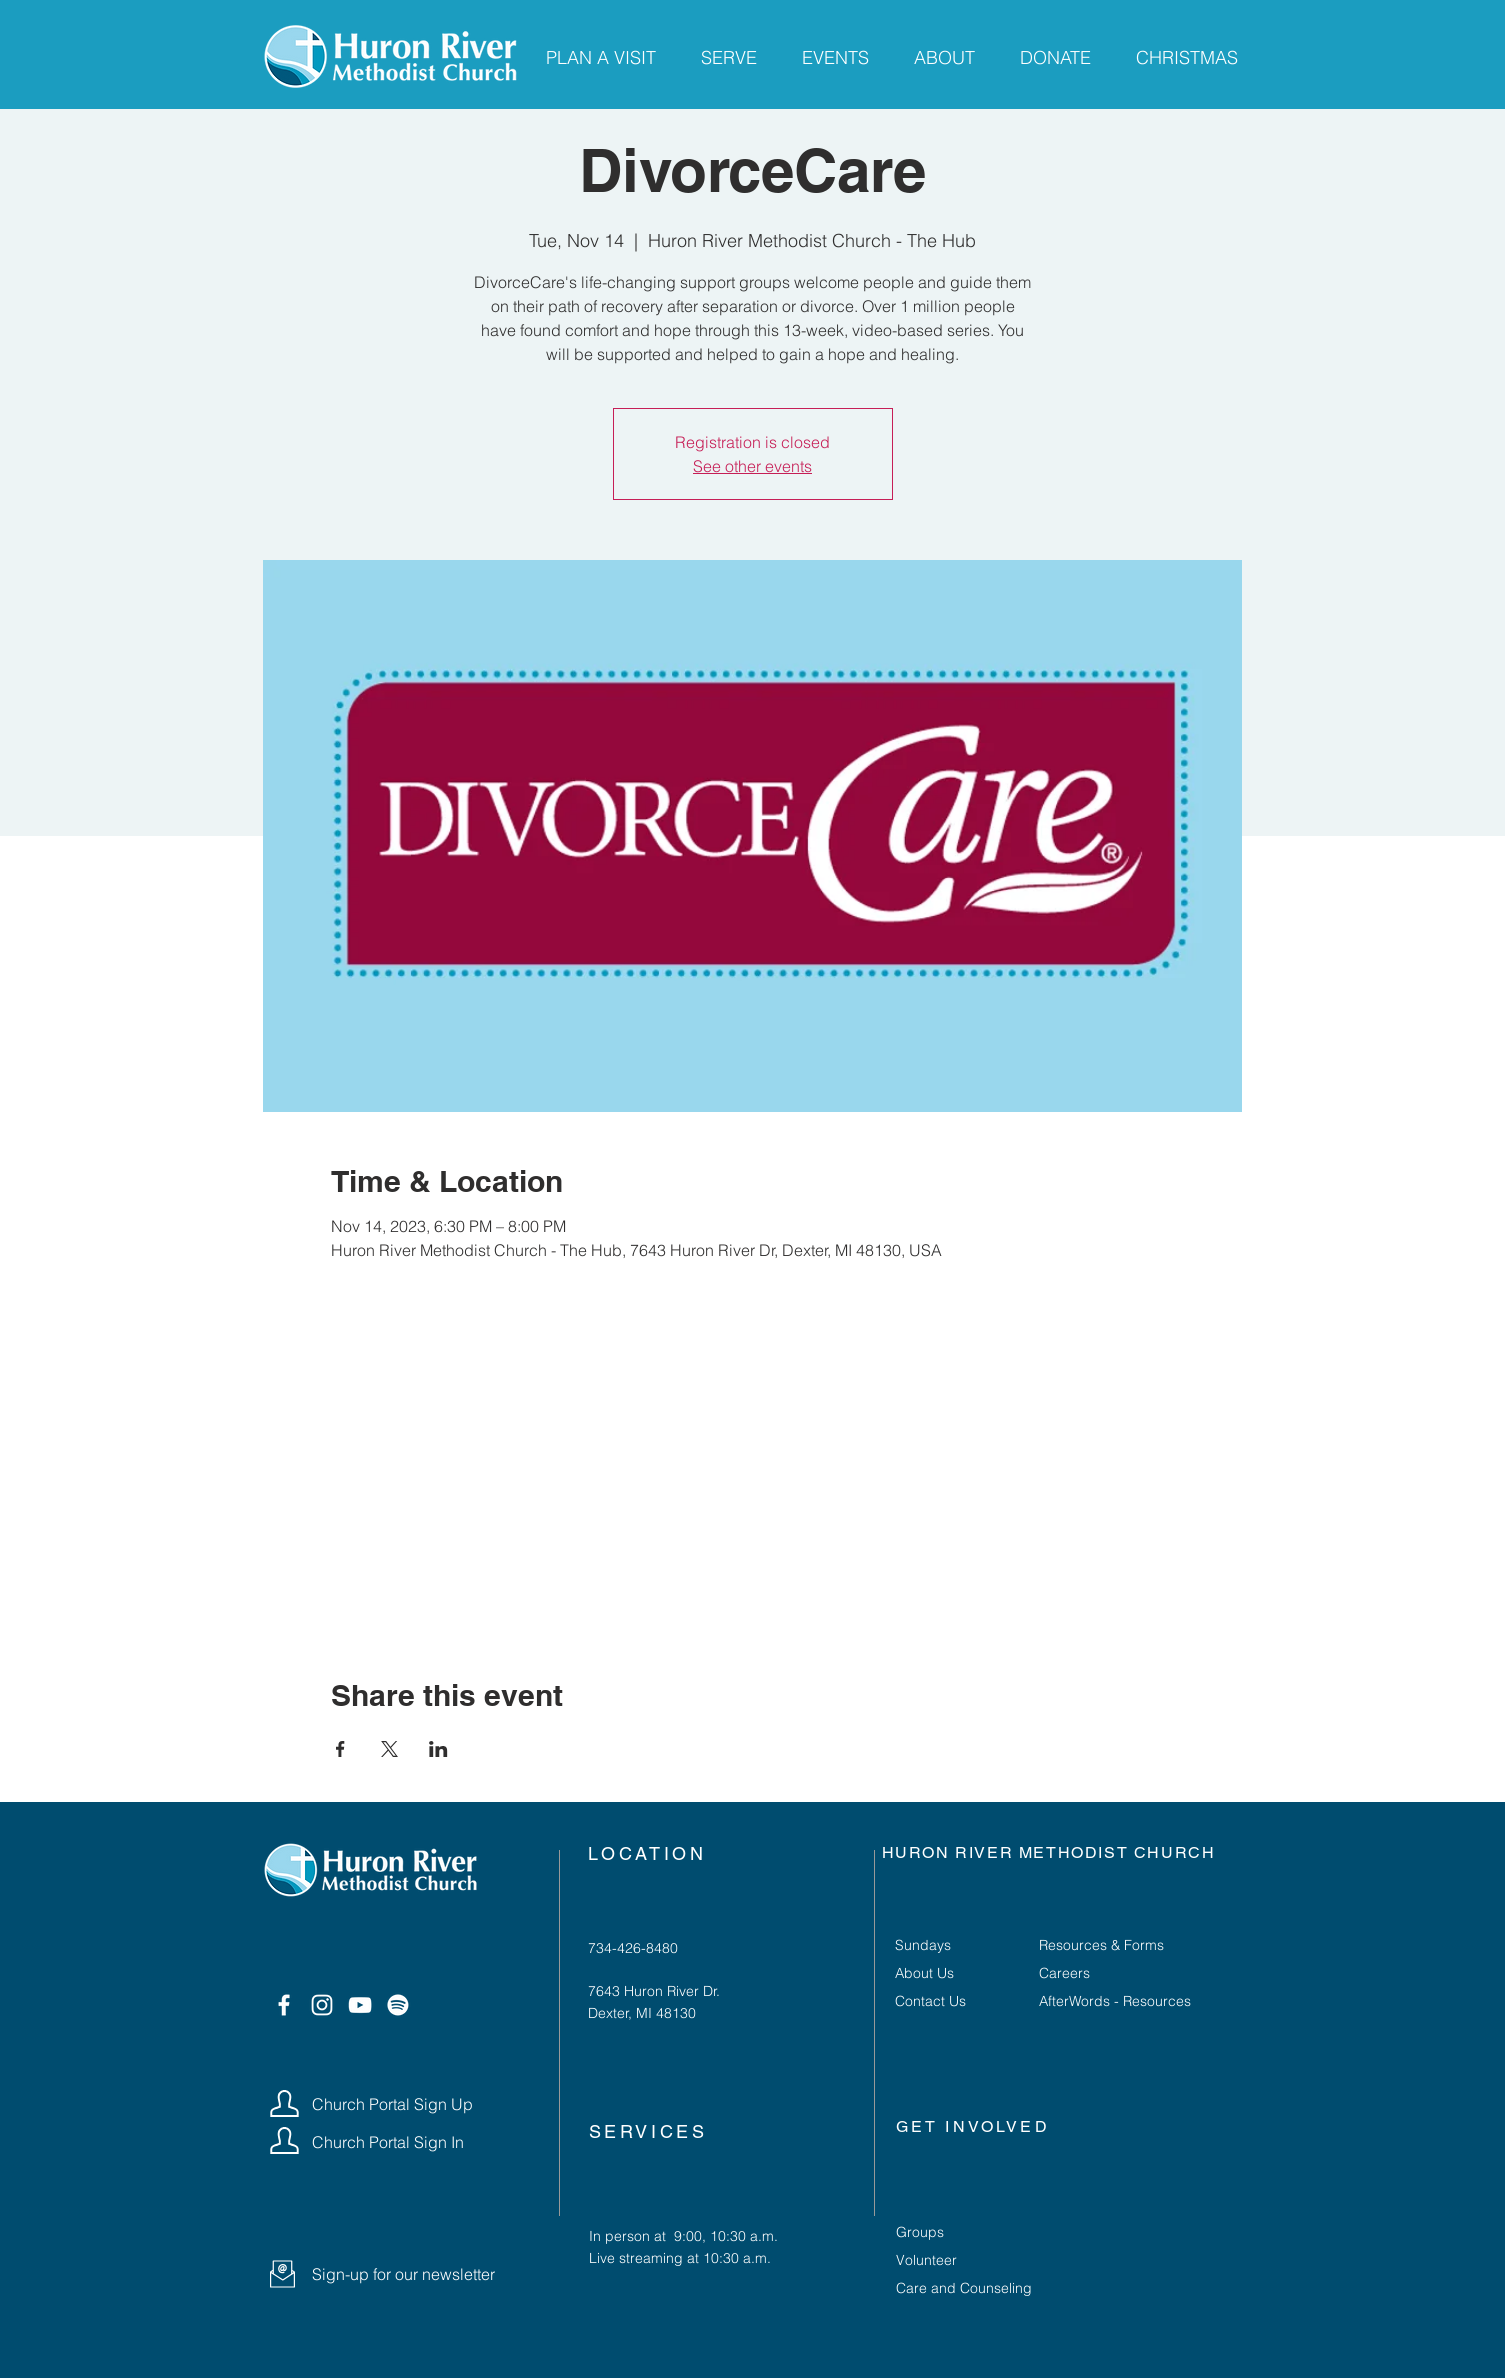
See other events (752, 466)
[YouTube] (360, 2005)
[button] (282, 2274)
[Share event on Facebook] (340, 1749)
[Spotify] (398, 2005)
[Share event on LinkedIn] (438, 1749)
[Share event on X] (389, 1749)
